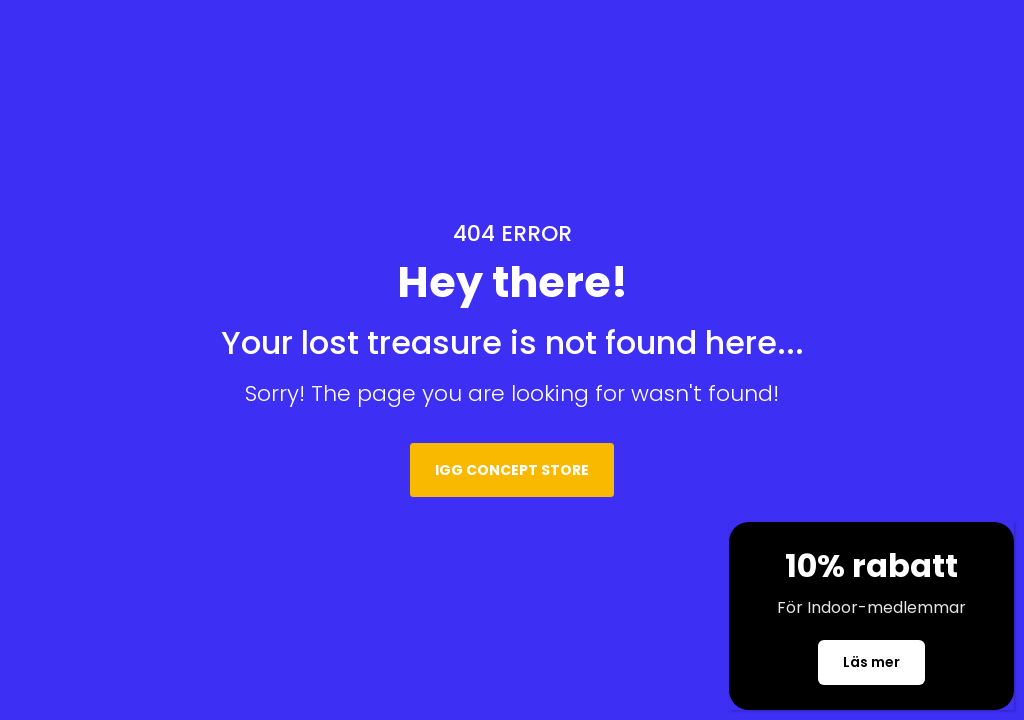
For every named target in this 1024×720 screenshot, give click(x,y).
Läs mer (871, 667)
